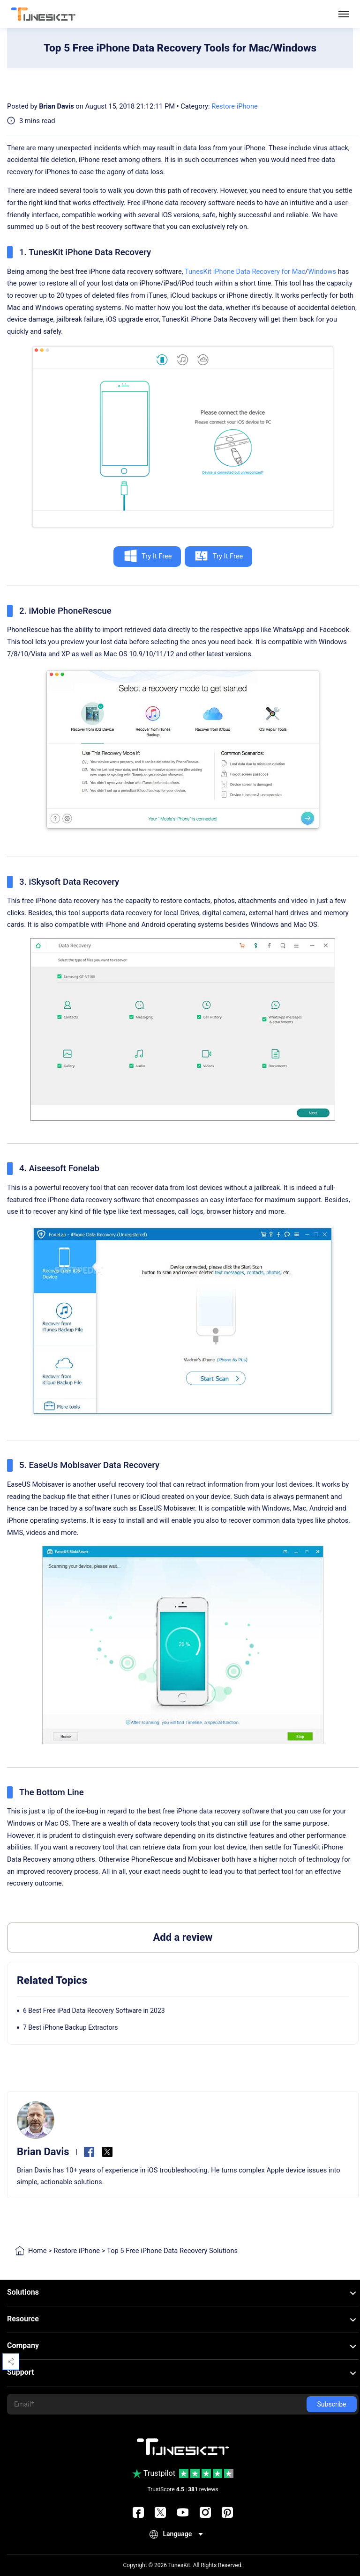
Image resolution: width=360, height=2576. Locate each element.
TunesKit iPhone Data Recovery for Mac (245, 271)
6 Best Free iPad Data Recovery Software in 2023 (94, 2010)
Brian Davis (56, 106)
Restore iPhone (234, 106)
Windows (322, 271)
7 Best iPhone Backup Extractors (70, 2027)
